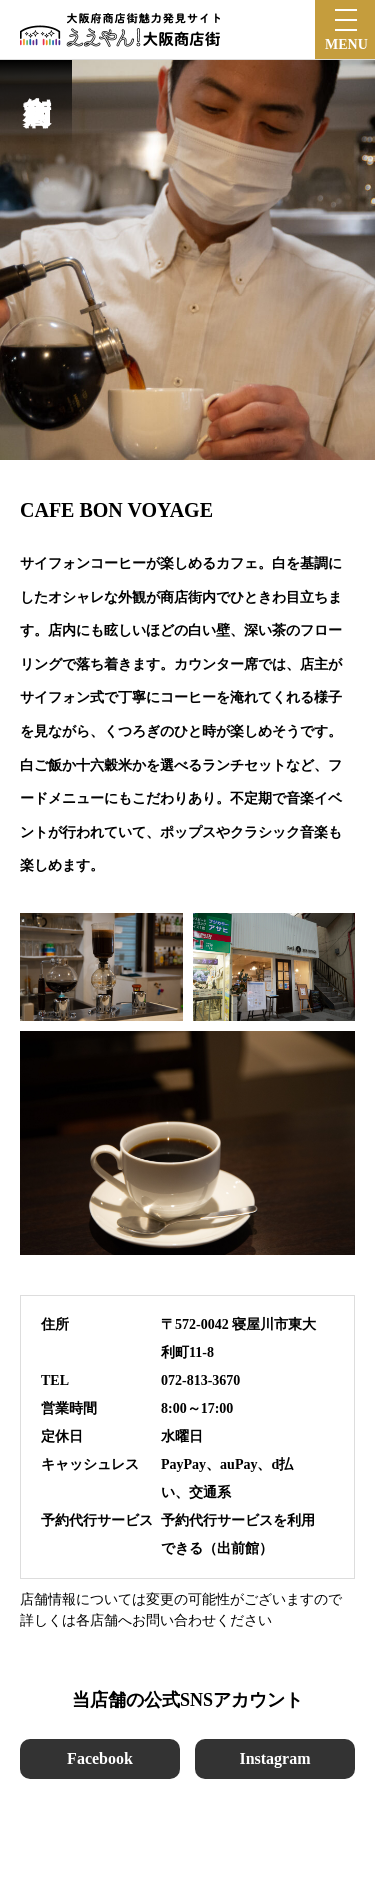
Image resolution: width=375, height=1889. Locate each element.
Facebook (100, 1758)
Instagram (274, 1758)
